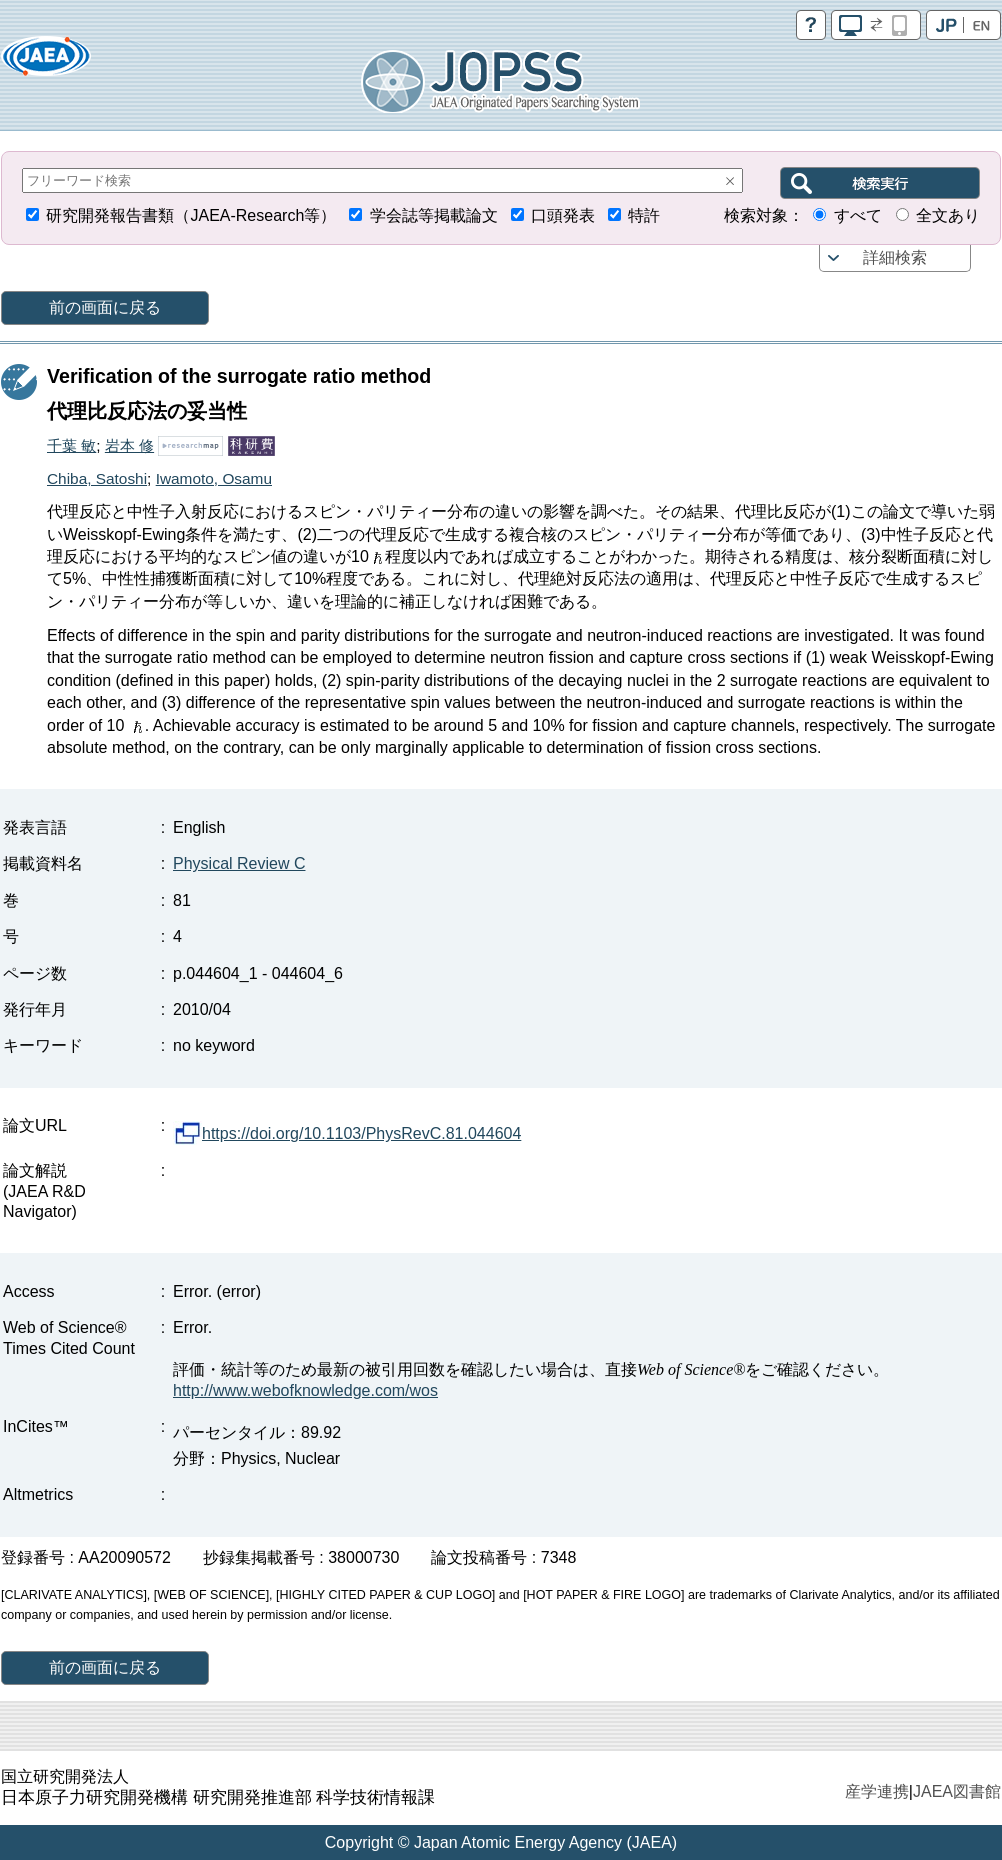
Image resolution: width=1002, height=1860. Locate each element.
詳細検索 (895, 257)
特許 (644, 215)
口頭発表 (563, 215)
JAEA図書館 (957, 1791)
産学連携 (877, 1791)
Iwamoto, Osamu (214, 478)
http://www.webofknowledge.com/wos (305, 1390)
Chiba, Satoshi (97, 478)
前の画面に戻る (105, 307)
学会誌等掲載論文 (434, 215)
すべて (858, 215)
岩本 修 (129, 445)
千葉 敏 (71, 445)
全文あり (948, 215)
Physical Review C (239, 863)
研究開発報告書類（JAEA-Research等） (191, 215)
